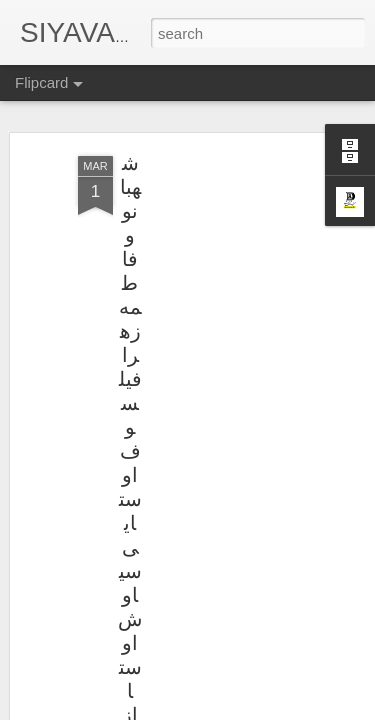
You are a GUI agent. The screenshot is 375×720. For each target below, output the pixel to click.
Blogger (250, 709)
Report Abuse (308, 709)
